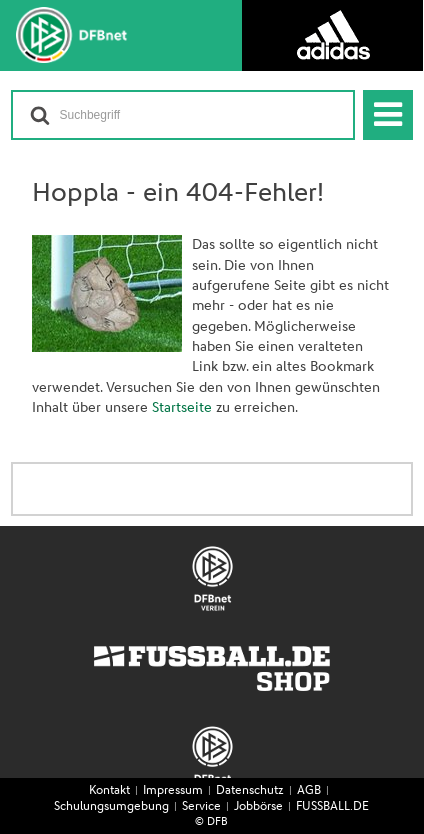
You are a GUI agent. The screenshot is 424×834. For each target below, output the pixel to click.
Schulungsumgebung (111, 807)
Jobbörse (258, 807)
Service (201, 807)
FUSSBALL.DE (332, 807)
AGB (309, 791)
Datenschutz (250, 791)
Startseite (182, 408)
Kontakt (109, 791)
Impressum (173, 791)
